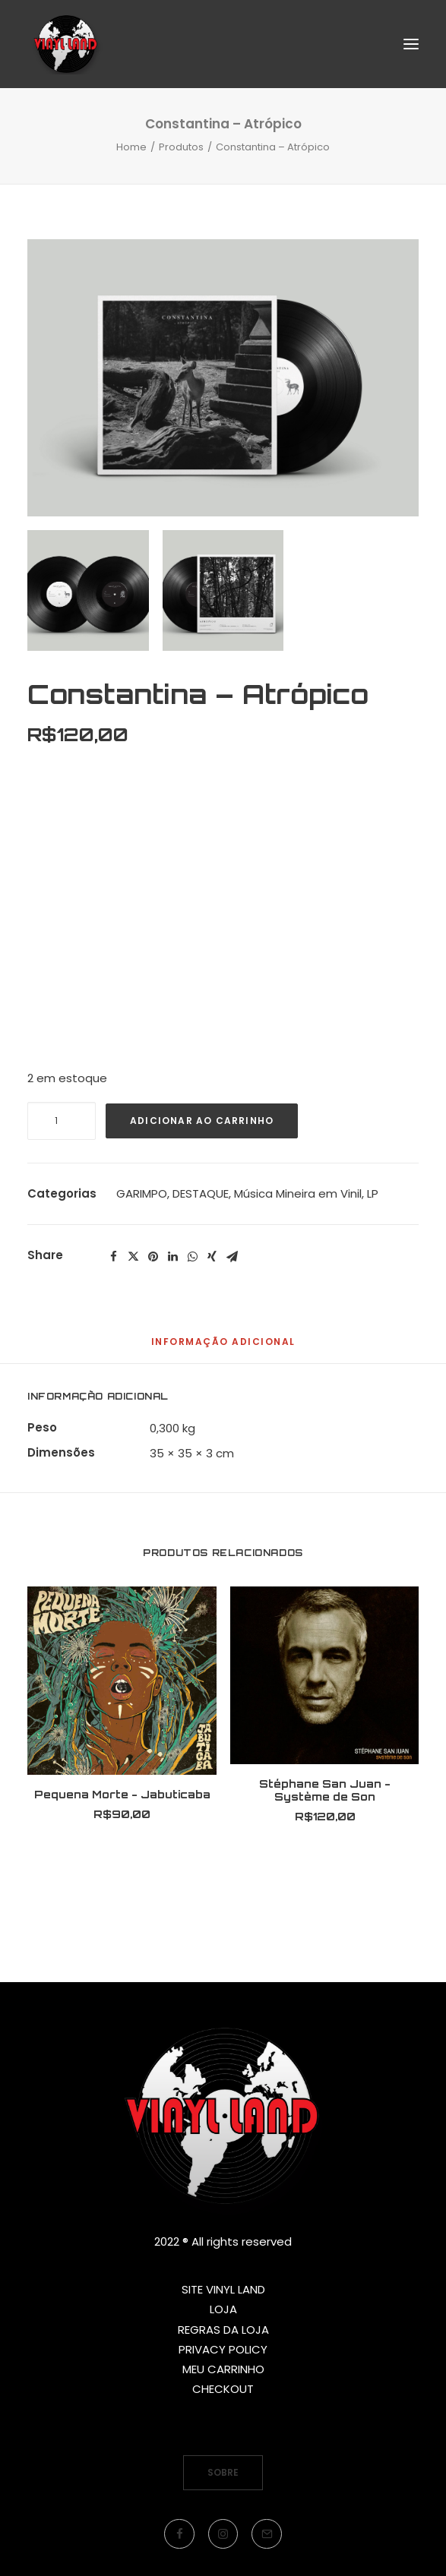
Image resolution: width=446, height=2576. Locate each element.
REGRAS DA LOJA (223, 2330)
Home (131, 147)
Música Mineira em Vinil (298, 1193)
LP (372, 1193)
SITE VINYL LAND (223, 2289)
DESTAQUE (200, 1193)
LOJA (223, 2309)
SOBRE (223, 2472)
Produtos (181, 147)
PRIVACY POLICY (223, 2349)
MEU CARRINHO (223, 2369)
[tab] (223, 1347)
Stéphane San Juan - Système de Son (325, 1790)
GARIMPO (141, 1193)
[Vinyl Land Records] (65, 44)
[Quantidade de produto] (61, 1121)
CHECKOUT (223, 2389)
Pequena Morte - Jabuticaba (122, 1794)
